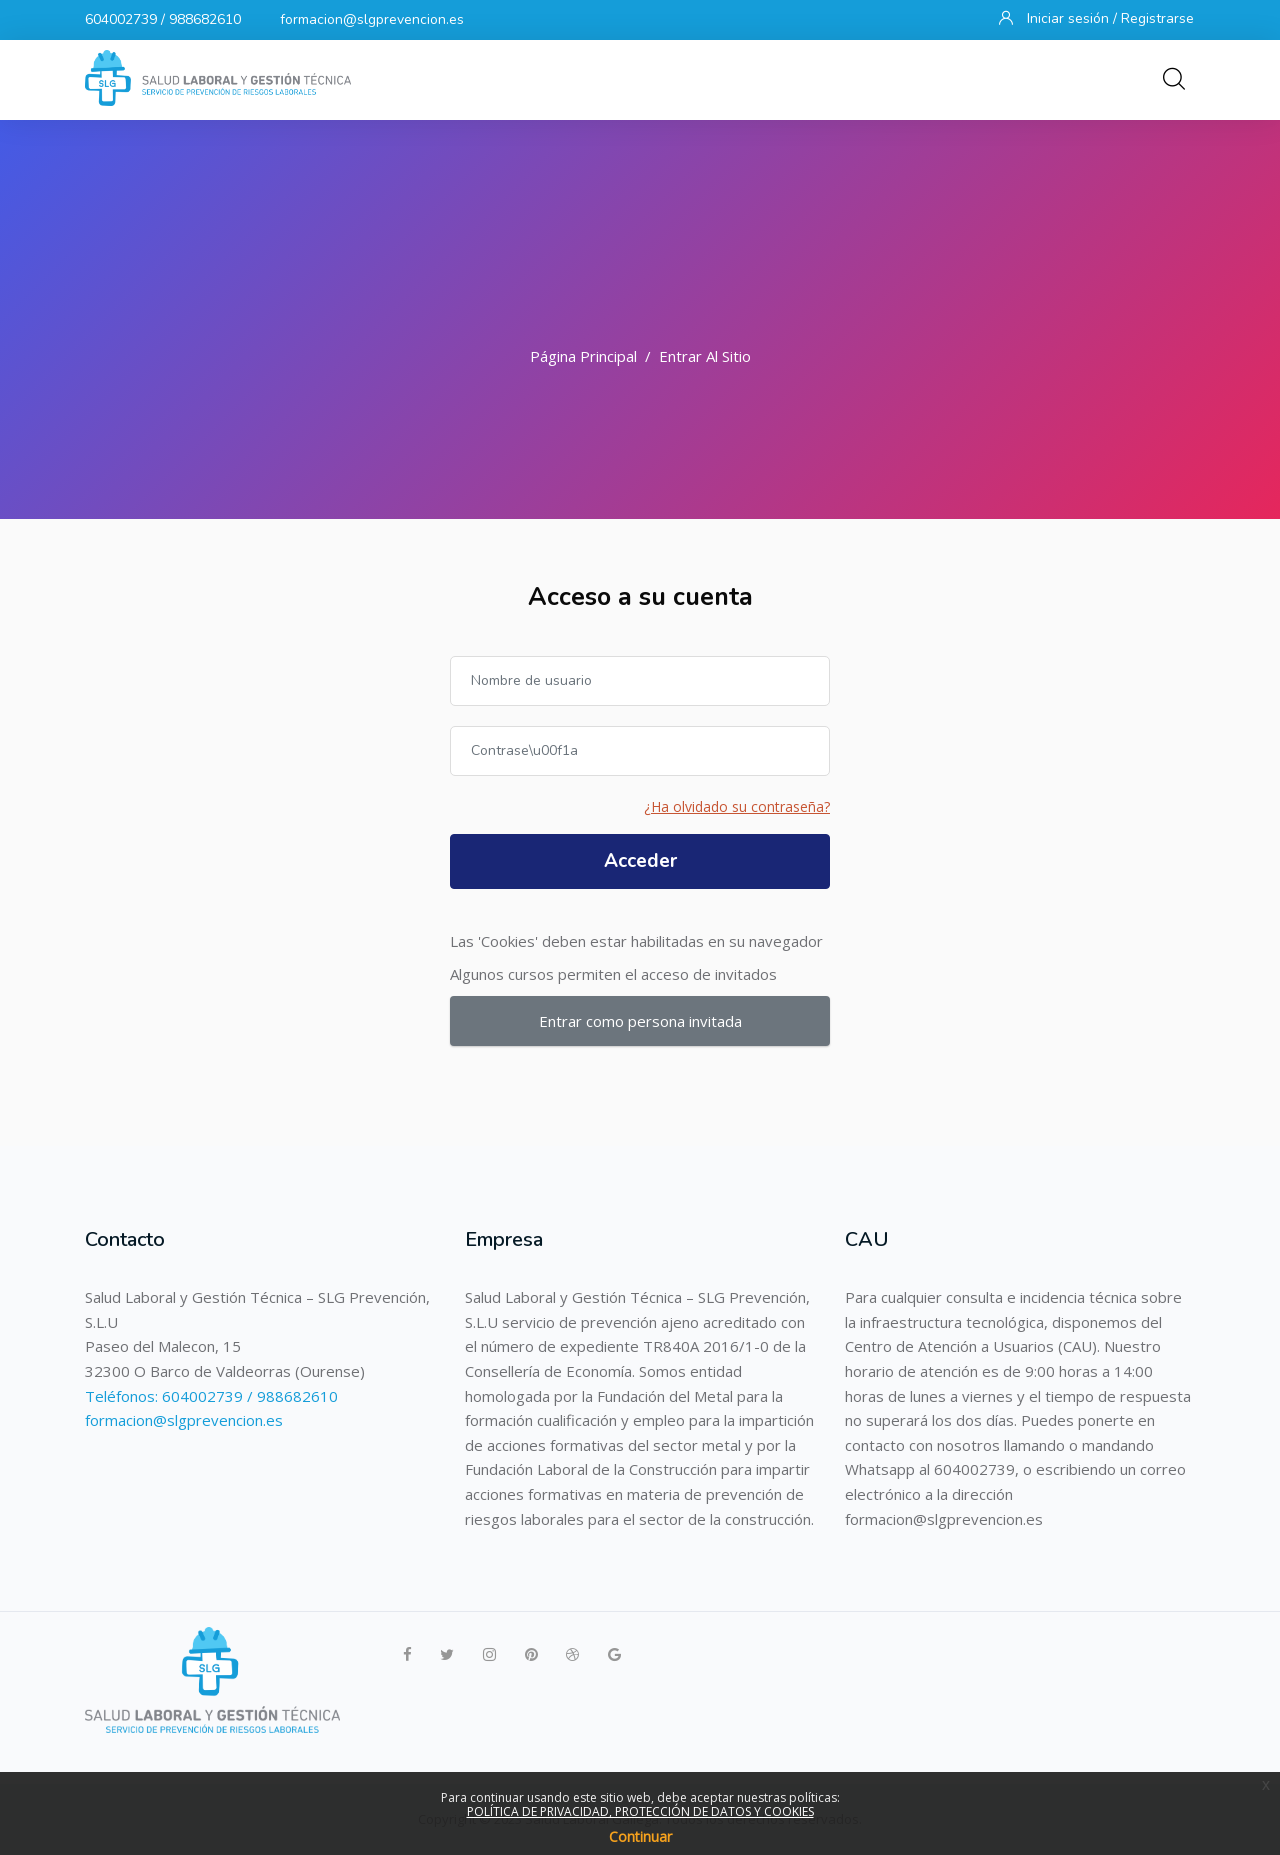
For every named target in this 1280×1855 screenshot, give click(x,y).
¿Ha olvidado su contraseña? (737, 806)
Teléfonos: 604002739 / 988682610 (211, 1396)
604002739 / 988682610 (163, 19)
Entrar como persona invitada (640, 1021)
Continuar (640, 1836)
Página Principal (583, 356)
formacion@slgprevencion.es (372, 19)
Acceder (640, 861)
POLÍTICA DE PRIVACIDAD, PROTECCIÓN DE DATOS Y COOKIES (640, 1811)
